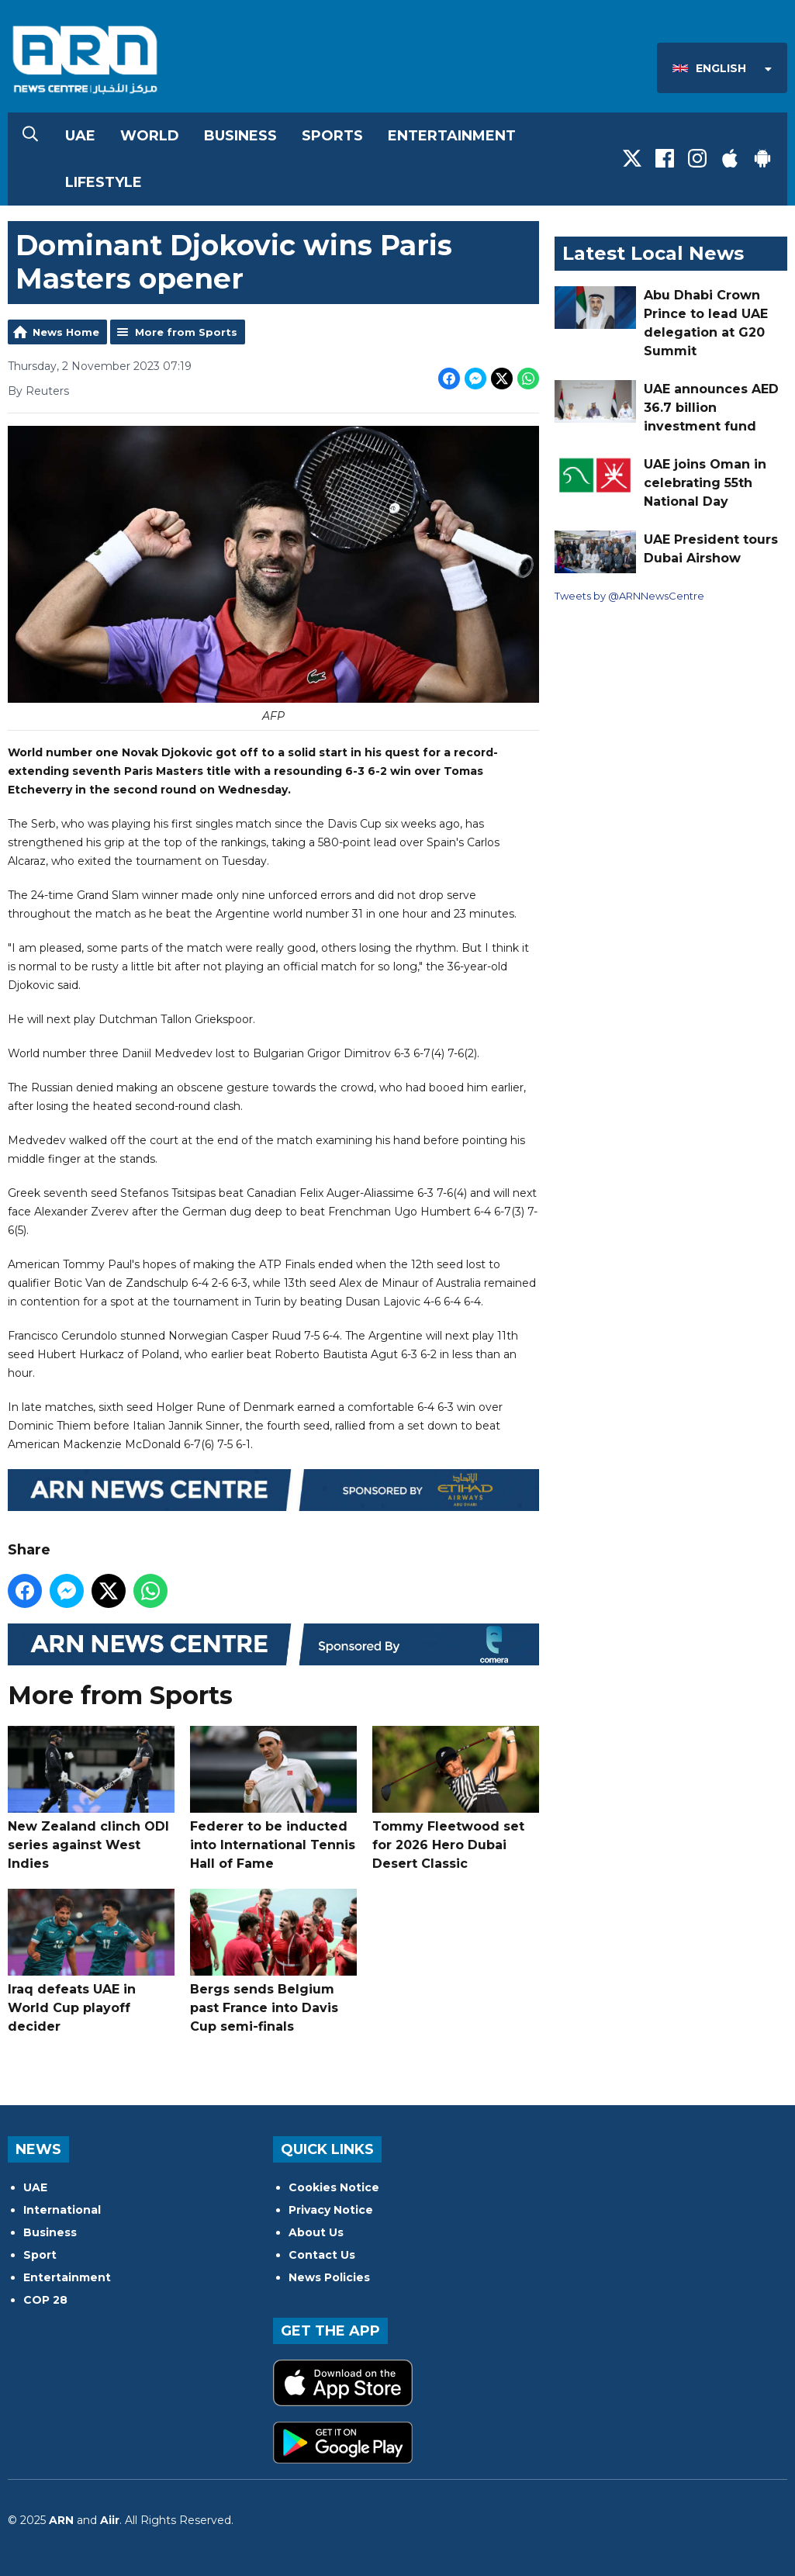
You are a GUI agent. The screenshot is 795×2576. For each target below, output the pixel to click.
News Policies (329, 2277)
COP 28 (45, 2300)
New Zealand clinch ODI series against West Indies (91, 1798)
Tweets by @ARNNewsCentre (629, 596)
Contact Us (322, 2255)
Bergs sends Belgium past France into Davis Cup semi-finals (273, 1961)
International (62, 2210)
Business (240, 135)
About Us (316, 2232)
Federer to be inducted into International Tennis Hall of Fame (273, 1798)
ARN (61, 2520)
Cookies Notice (334, 2187)
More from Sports (186, 332)
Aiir (109, 2520)
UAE (80, 135)
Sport (40, 2255)
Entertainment (452, 135)
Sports (332, 135)
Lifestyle (103, 182)
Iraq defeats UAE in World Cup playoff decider (91, 1961)
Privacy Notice (331, 2210)
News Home (66, 332)
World (149, 135)
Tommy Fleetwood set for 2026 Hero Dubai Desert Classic (455, 1798)
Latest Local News (653, 253)
